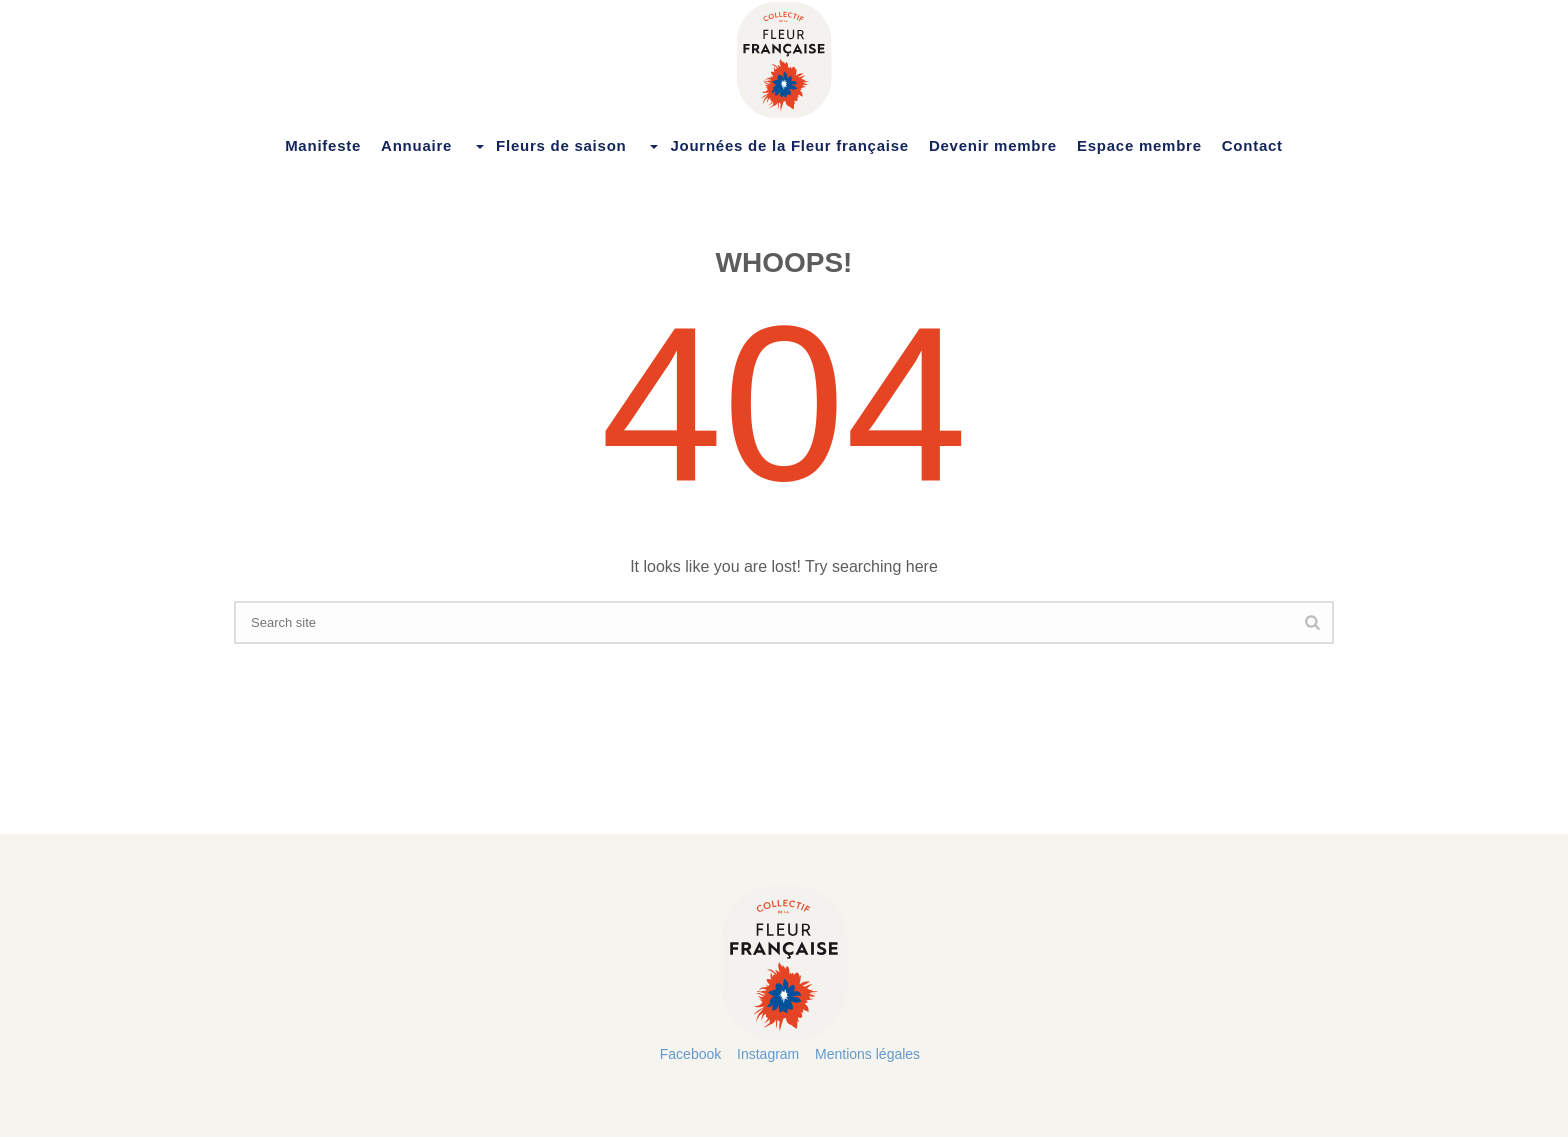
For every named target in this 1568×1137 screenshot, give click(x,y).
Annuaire (416, 145)
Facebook (690, 1054)
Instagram (768, 1054)
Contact (1252, 145)
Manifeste (323, 145)
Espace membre (1139, 145)
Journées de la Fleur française (777, 146)
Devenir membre (993, 145)
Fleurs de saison (549, 146)
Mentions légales (867, 1054)
